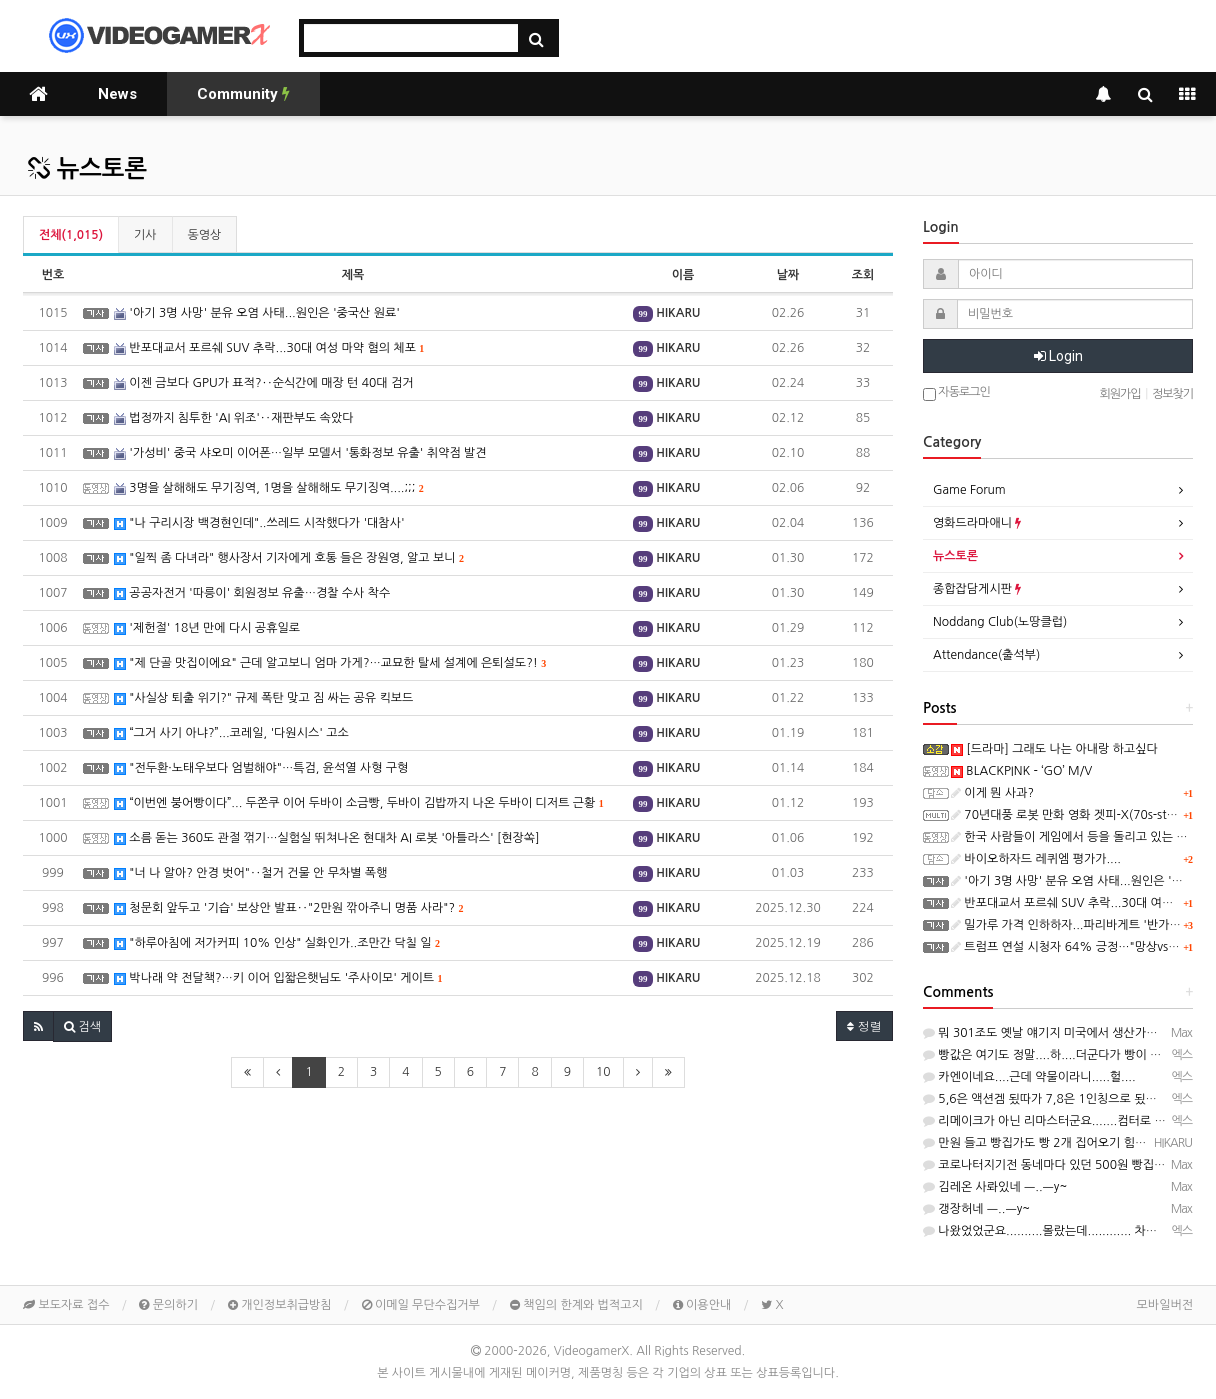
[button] (38, 1026)
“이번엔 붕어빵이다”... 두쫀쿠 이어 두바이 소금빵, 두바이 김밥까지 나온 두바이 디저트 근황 (359, 803)
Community (243, 94)
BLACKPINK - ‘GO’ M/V (1021, 771)
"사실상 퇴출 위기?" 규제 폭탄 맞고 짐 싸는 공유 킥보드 (263, 698)
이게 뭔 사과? (992, 793)
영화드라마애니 (977, 523)
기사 (145, 235)
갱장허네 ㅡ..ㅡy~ (976, 1209)
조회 (863, 275)
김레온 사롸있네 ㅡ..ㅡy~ (995, 1187)
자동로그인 (956, 393)
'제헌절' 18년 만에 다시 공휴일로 (207, 628)
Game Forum (969, 490)
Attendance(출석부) (986, 655)
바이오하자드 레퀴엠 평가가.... (1036, 859)
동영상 (205, 235)
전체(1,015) (71, 235)
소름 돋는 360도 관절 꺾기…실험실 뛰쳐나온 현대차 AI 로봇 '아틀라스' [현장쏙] (327, 838)
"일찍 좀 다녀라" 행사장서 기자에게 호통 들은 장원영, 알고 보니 (289, 558)
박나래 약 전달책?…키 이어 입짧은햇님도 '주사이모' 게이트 (278, 978)
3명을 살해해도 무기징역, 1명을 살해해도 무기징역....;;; (269, 488)
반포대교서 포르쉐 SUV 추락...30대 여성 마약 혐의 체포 (269, 348)
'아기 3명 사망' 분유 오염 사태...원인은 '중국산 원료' (257, 313)
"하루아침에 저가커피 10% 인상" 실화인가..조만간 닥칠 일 (277, 943)
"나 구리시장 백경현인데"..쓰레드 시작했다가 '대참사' (259, 523)
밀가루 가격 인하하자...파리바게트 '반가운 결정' (1080, 925)
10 (603, 1072)
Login (1058, 356)
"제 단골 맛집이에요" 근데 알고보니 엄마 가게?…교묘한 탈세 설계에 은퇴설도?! (330, 663)
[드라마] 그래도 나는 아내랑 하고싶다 (1054, 749)
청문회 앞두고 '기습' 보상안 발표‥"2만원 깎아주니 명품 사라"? (288, 908)
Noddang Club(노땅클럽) (1000, 622)
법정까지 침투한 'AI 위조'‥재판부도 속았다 (233, 418)
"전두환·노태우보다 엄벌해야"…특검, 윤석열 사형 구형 (261, 768)
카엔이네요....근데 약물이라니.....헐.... (1029, 1077)
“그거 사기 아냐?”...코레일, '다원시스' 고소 (231, 733)
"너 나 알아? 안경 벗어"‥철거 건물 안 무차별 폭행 (250, 873)
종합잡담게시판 (977, 589)
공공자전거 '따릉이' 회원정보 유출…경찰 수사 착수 (252, 593)
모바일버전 (1165, 1305)
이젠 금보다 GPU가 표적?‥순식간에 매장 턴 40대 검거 (264, 383)
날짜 (788, 275)
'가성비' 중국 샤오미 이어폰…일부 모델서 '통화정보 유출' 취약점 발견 (300, 453)
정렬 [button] (864, 1025)
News (117, 94)
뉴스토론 (87, 169)
